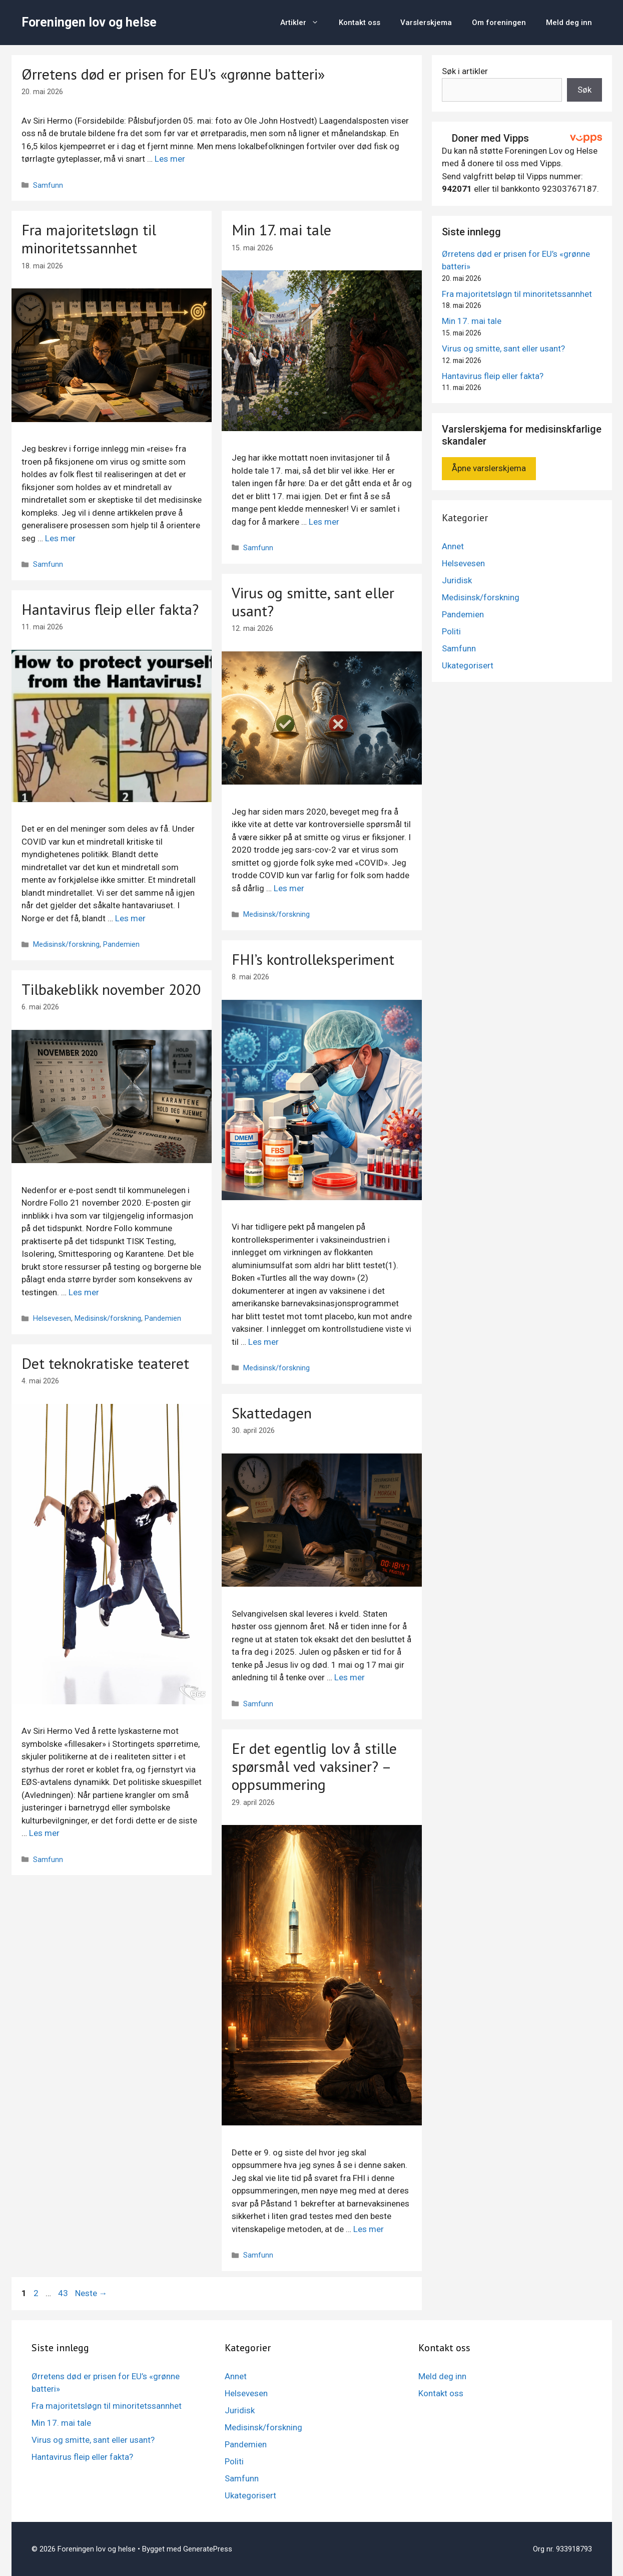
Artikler (304, 22)
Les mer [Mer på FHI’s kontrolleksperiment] (263, 1342)
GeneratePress (207, 2548)
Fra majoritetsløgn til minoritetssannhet (89, 238)
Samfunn (48, 185)
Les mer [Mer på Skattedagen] (349, 1677)
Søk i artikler (465, 71)
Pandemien (121, 944)
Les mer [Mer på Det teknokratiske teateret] (44, 1833)
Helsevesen (52, 1318)
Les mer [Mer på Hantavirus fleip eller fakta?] (130, 918)
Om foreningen (499, 22)
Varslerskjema (426, 22)
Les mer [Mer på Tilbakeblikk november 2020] (84, 1292)
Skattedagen (272, 1412)
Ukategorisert (467, 665)
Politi (451, 631)
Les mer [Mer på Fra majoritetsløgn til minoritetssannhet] (60, 538)
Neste (91, 2293)
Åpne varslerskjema (489, 468)
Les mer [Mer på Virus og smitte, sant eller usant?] (289, 888)
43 (64, 2293)
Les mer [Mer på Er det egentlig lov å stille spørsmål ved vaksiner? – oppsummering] (368, 2229)
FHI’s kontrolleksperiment (313, 959)
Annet (453, 546)
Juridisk (457, 580)
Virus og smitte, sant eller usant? (313, 601)
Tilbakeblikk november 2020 (111, 989)
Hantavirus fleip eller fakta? (110, 609)
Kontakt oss (359, 22)
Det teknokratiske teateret (105, 1363)
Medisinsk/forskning (276, 914)
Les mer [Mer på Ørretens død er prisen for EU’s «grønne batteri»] (170, 159)
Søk (584, 90)
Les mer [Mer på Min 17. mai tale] (324, 522)
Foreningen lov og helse (89, 22)
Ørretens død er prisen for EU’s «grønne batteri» (173, 74)
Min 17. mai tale (281, 229)
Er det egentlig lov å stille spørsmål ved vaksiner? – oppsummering (314, 1766)
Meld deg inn (569, 22)
